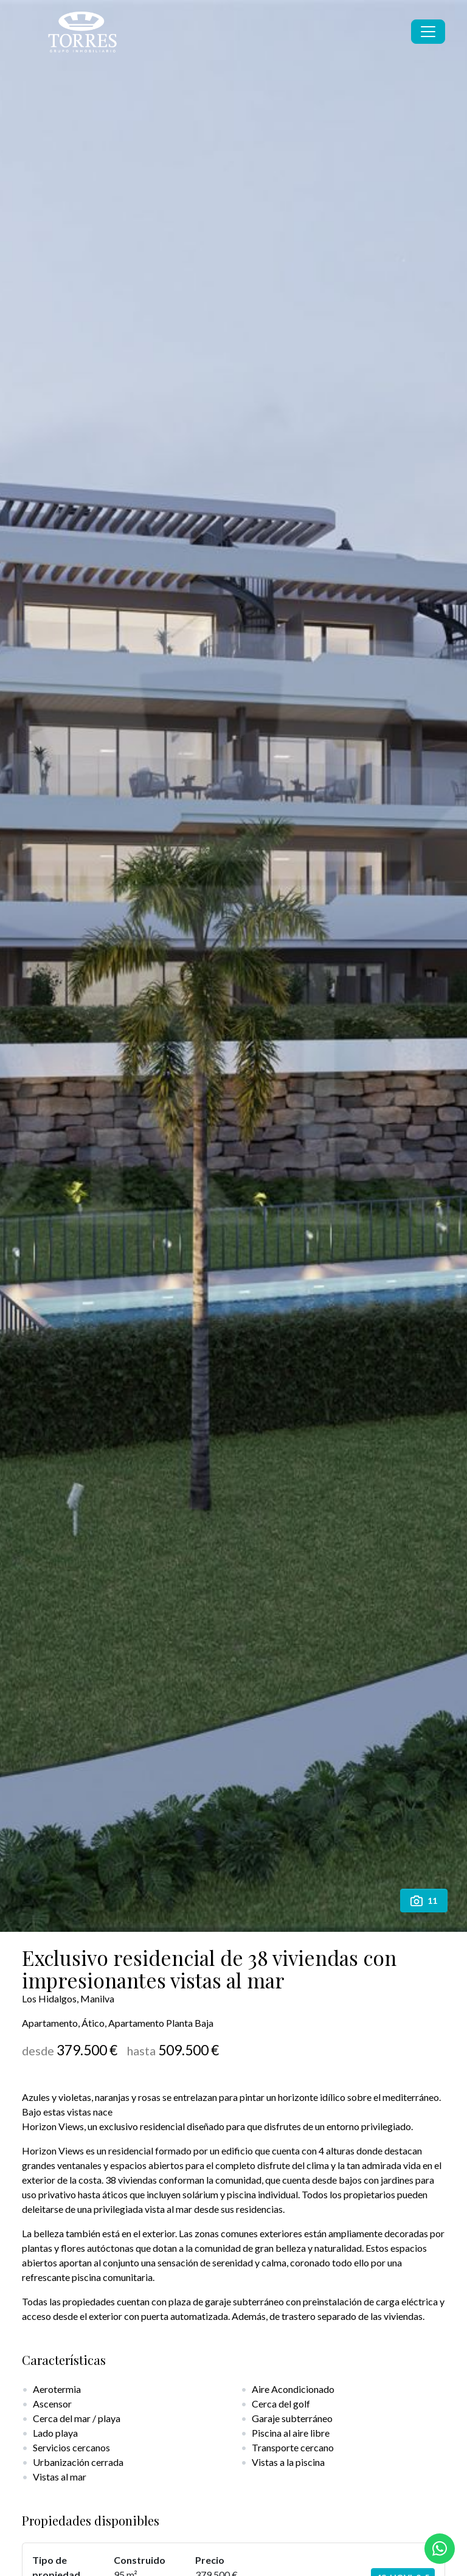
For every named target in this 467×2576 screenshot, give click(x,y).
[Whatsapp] (439, 2548)
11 (423, 1901)
